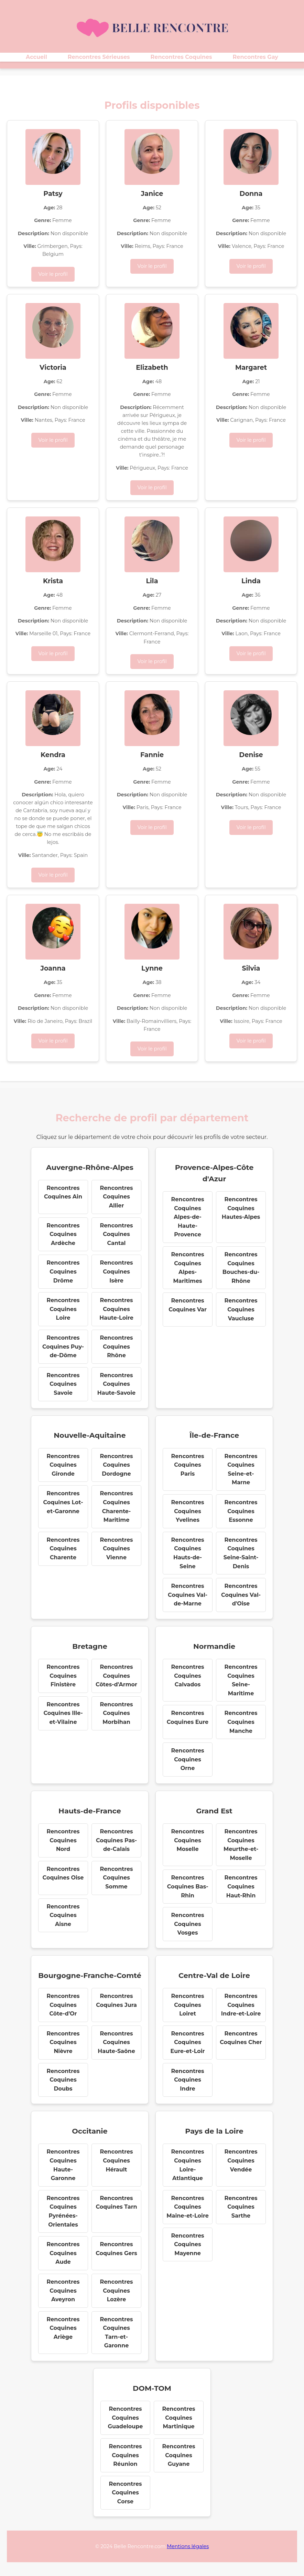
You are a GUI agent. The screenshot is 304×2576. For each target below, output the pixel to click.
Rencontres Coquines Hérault (116, 2160)
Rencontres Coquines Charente (62, 1549)
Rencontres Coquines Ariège (62, 2328)
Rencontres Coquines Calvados (187, 1676)
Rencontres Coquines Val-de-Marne (187, 1595)
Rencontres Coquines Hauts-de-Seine (187, 1553)
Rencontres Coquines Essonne (240, 1511)
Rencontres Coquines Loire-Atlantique (187, 2164)
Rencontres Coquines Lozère (116, 2291)
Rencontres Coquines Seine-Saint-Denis (241, 1553)
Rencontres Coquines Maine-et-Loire (187, 2207)
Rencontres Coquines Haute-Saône (116, 2042)
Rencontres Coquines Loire (62, 1309)
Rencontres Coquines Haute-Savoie (116, 1384)
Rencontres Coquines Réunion (125, 2455)
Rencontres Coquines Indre (187, 2080)
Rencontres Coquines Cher (241, 2038)
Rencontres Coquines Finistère (62, 1676)
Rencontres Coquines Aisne (62, 1915)
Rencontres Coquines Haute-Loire (116, 1309)
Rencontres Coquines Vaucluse (240, 1309)
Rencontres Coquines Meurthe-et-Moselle (241, 1844)
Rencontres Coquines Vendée (240, 2160)
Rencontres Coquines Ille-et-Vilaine (63, 1713)
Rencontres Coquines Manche (240, 1722)
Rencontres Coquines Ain (63, 1192)
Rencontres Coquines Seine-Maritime (240, 1680)
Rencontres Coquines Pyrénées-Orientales (62, 2211)
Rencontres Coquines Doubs (62, 2080)
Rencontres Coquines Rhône (116, 1346)
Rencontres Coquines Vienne (116, 1549)
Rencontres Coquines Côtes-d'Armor (116, 1676)
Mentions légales (188, 2546)
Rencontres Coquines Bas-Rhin (187, 1886)
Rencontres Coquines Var (188, 1305)
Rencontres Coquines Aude (62, 2253)
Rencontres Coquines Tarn (116, 2202)
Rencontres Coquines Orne (187, 1759)
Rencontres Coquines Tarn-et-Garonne (116, 2332)
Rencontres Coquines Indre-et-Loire (241, 2005)
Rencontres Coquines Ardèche (62, 1234)
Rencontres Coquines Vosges (187, 1924)
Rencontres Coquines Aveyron (62, 2291)
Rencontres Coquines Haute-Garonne (62, 2164)
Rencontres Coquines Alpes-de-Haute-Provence (187, 1217)
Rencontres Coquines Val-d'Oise (241, 1595)
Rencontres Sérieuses (99, 57)
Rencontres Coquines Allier (116, 1197)
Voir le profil (52, 274)
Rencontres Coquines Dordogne (116, 1465)
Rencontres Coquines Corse (125, 2493)
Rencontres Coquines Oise (63, 1873)
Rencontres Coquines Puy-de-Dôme (63, 1346)
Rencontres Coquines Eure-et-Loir (188, 2042)
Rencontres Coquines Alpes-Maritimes (187, 1267)
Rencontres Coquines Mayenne (187, 2244)
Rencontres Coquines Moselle (187, 1840)
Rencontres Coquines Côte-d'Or (62, 2005)
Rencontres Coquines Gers (116, 2248)
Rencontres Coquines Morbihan (116, 1713)
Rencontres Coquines (181, 57)
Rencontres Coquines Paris (187, 1465)
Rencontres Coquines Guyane (178, 2455)
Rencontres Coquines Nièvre (62, 2042)
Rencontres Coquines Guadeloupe (125, 2418)
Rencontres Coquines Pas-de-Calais (116, 1840)
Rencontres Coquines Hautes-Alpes (241, 1208)
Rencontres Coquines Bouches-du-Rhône (240, 1267)
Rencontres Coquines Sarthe (240, 2207)
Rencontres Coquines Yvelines (187, 1511)
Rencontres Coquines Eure (187, 1717)
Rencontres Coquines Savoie (62, 1384)
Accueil (36, 57)
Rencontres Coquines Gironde (62, 1465)
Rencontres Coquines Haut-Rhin (240, 1886)
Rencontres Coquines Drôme (62, 1271)
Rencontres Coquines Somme (116, 1878)
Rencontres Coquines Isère (116, 1271)
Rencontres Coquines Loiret (187, 2005)
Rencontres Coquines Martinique (178, 2418)
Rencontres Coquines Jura (116, 2000)
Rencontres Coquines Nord (62, 1840)
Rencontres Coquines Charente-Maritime (116, 1506)
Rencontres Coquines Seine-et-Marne (240, 1469)
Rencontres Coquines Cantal (116, 1234)
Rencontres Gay (255, 57)
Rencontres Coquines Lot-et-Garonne (63, 1502)
